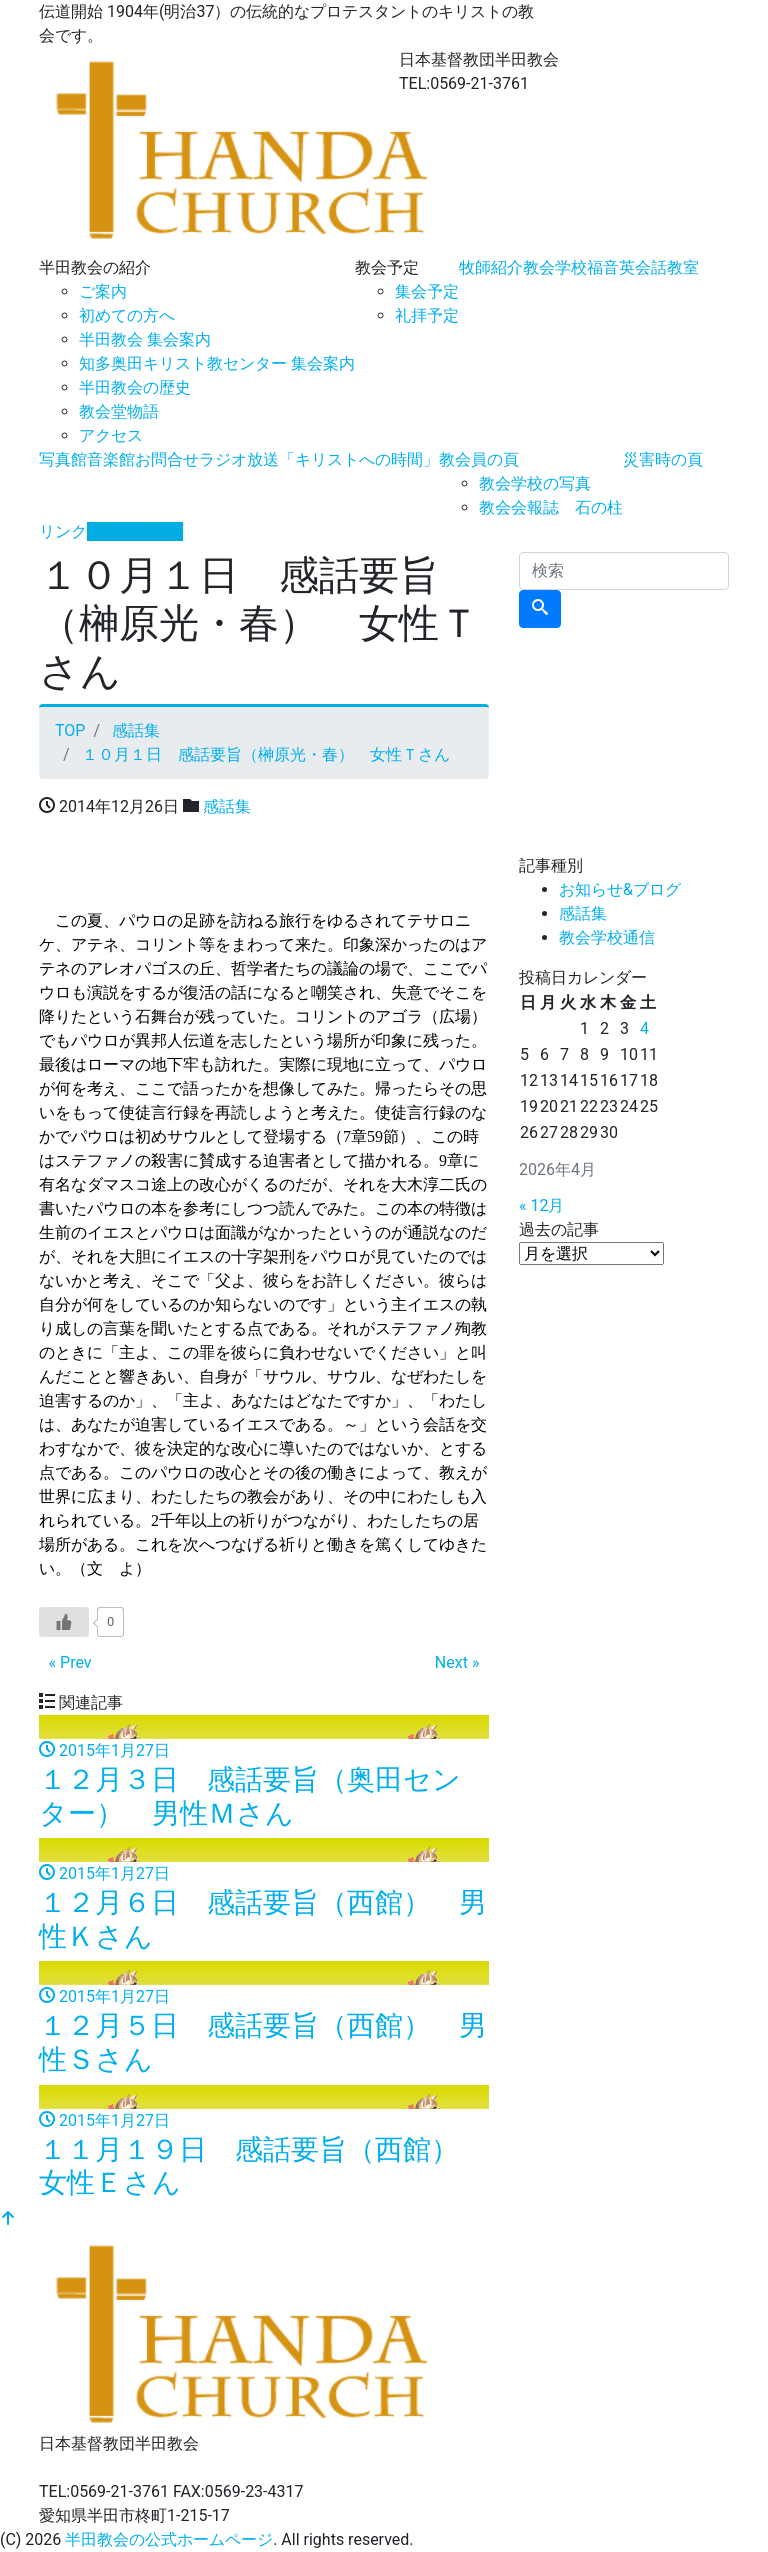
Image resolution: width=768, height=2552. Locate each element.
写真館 (63, 459)
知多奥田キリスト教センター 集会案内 (217, 363)
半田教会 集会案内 (145, 339)
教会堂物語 (119, 411)
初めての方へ (127, 315)
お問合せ (167, 459)
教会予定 (387, 267)
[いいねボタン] (64, 1622)
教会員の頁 (479, 459)
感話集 (227, 806)
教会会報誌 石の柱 (551, 507)
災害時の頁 (663, 459)
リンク (63, 531)
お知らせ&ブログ (620, 889)
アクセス (111, 435)
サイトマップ (135, 531)
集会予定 (427, 291)
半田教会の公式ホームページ (169, 2539)
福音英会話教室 (643, 267)
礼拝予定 (427, 315)
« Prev (70, 1662)
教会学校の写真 (535, 483)
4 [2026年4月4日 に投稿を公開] (644, 1028)
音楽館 (111, 459)
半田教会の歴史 (135, 387)
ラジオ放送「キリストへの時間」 (319, 459)
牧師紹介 (491, 267)
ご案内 (103, 291)
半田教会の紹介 (95, 267)
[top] (8, 2219)
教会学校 (555, 267)
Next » (457, 1662)
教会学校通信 (607, 937)
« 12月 (541, 1205)
